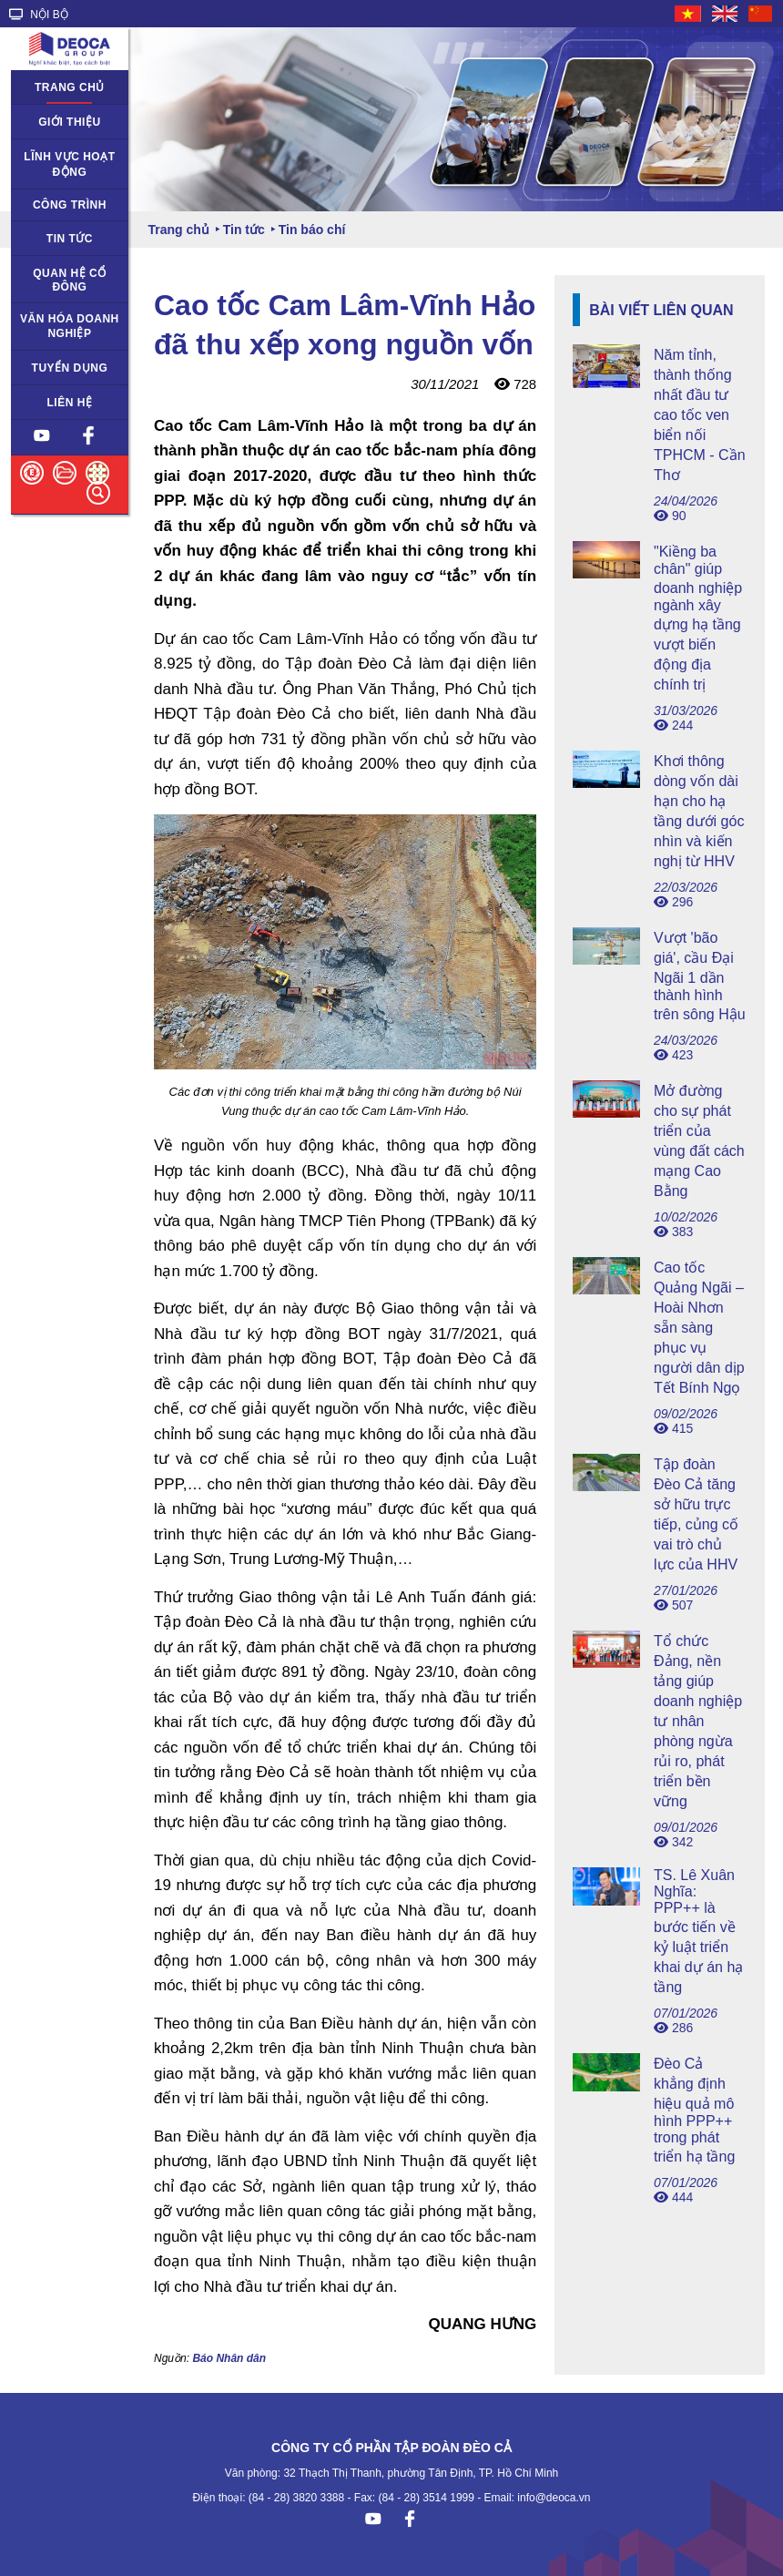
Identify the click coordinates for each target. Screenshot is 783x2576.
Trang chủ (70, 87)
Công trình (70, 205)
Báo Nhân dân (229, 2358)
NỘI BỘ (38, 14)
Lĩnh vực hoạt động (69, 164)
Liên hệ (70, 402)
